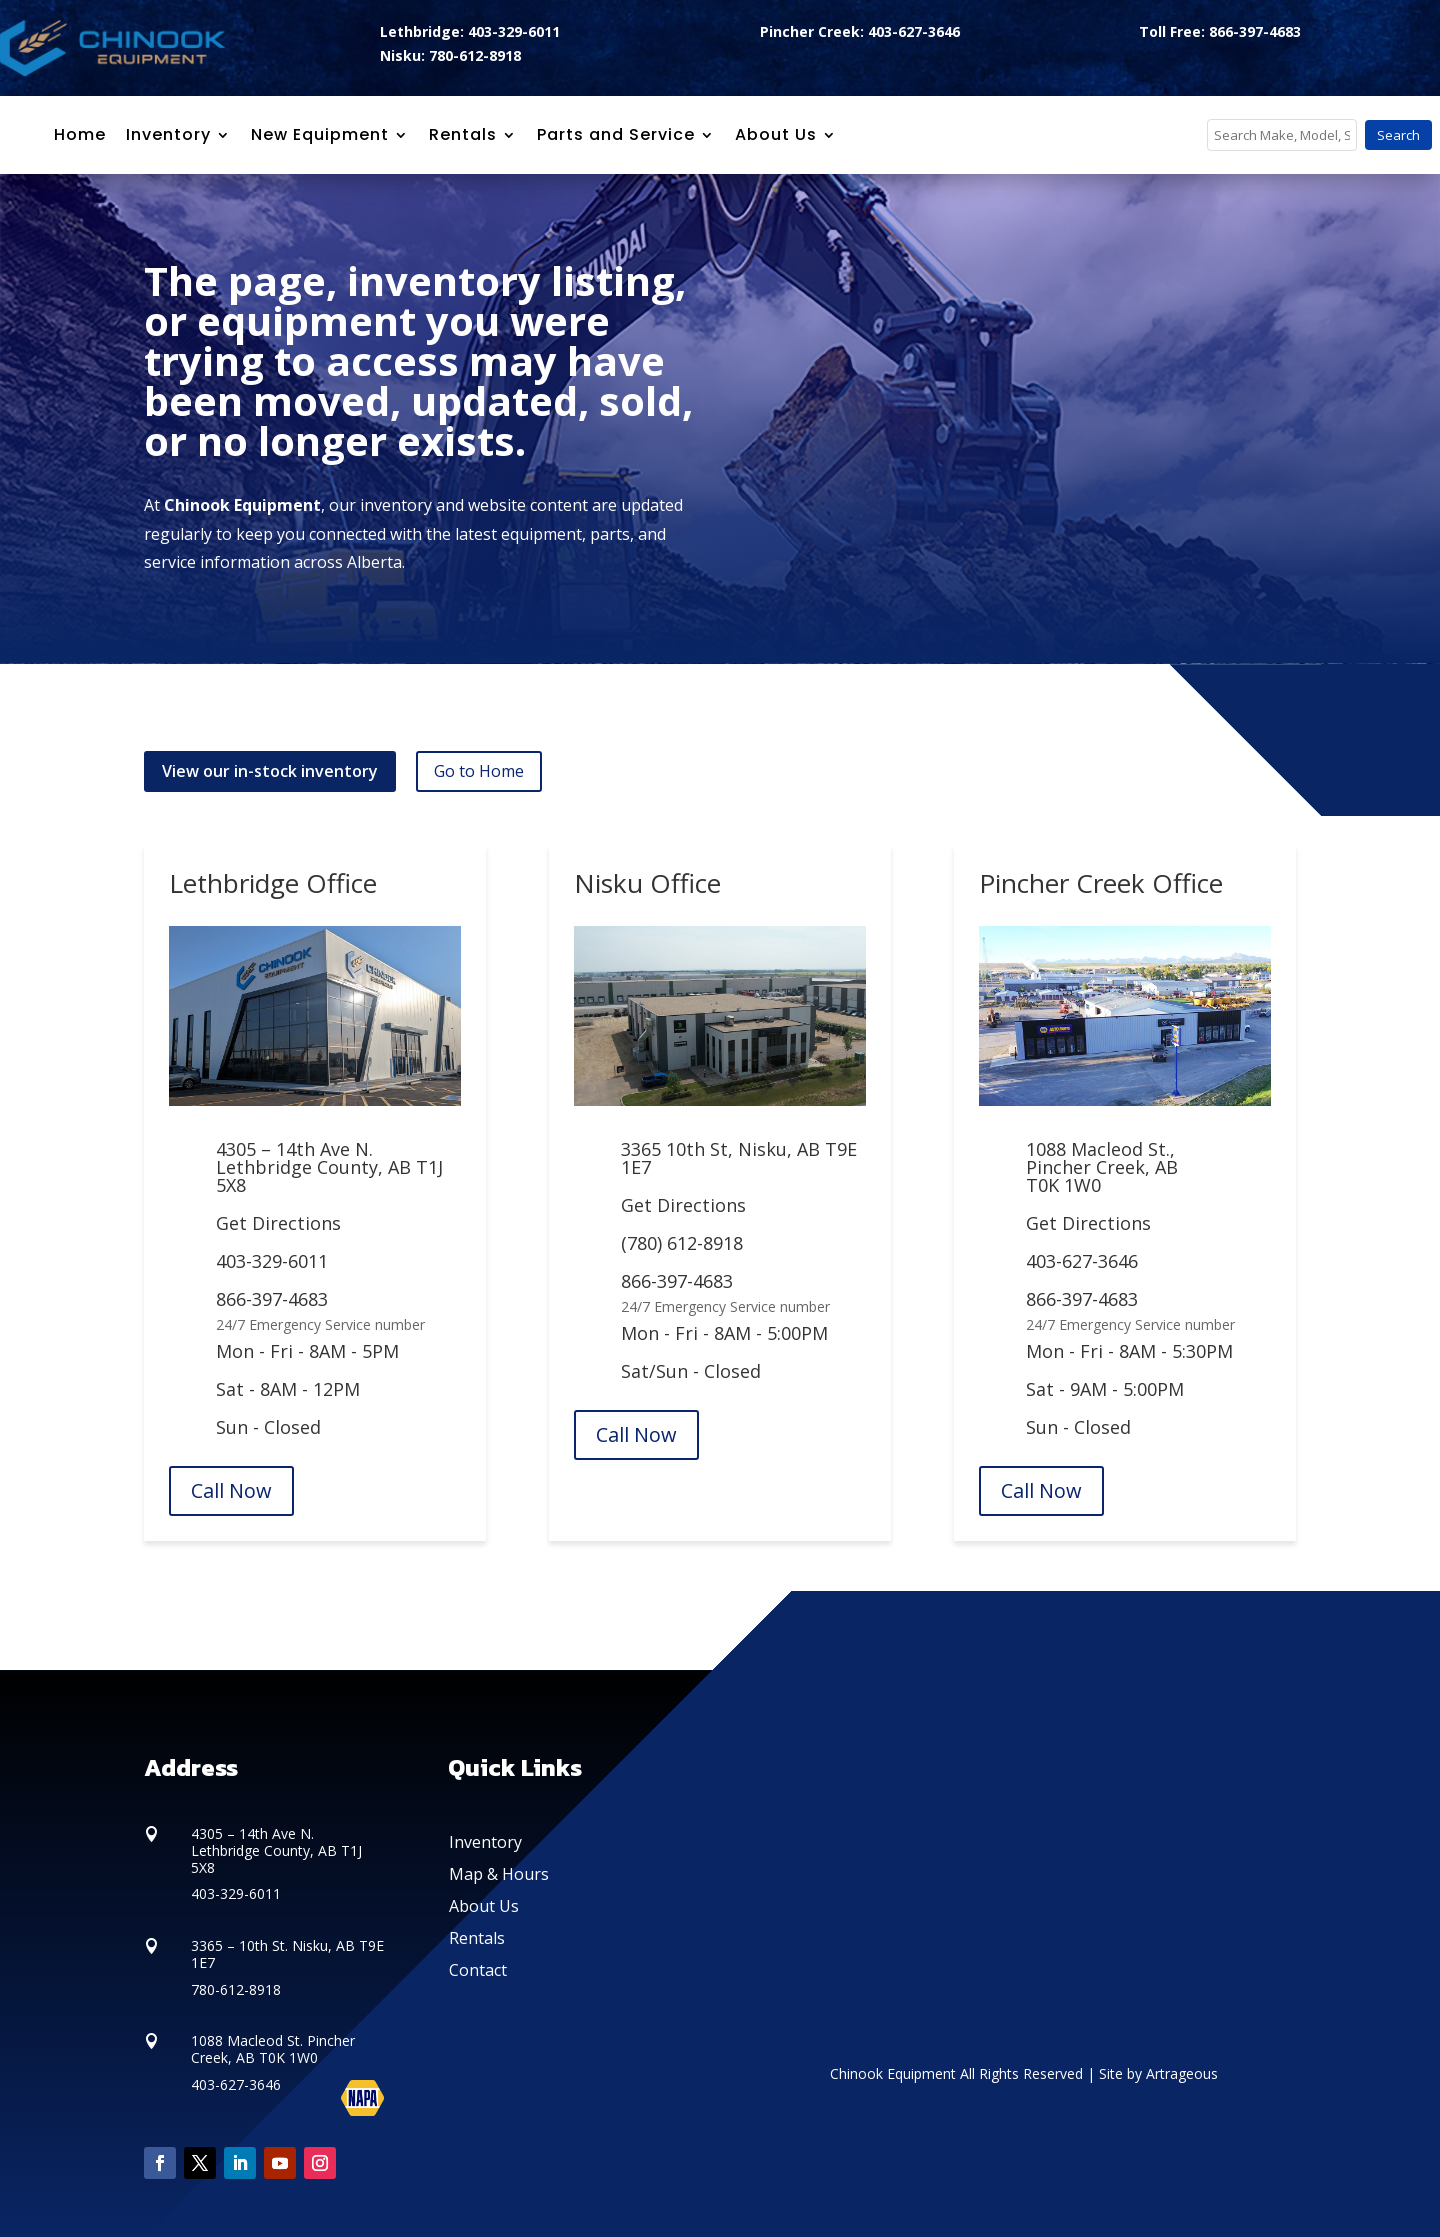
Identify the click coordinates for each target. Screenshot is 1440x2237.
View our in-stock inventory (270, 771)
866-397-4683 (272, 1299)
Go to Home (479, 771)
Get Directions (278, 1223)
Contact (478, 1970)
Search (1398, 135)
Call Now (231, 1490)
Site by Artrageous (1158, 2073)
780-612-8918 (236, 1989)
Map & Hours (499, 1874)
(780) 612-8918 (682, 1243)
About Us (484, 1906)
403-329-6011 (272, 1261)
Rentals (477, 1938)
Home (80, 135)
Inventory (168, 135)
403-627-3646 (1082, 1261)
